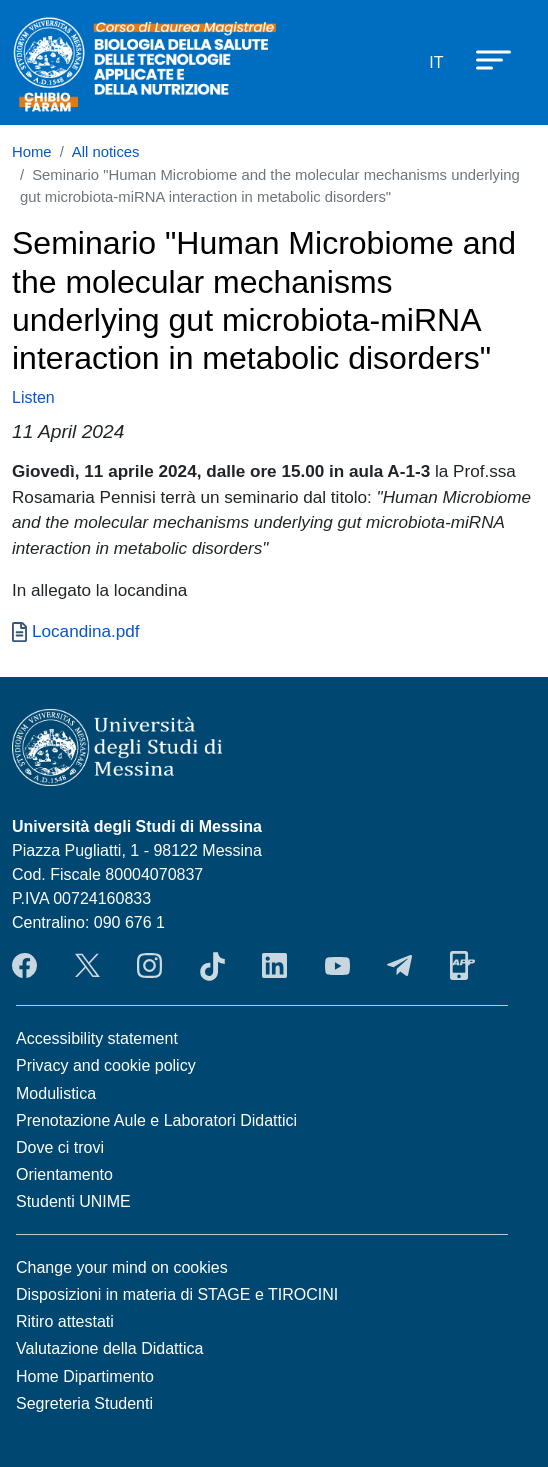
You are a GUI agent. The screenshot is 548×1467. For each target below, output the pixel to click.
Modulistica (56, 1093)
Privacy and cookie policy (106, 1065)
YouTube (337, 966)
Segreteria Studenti (84, 1403)
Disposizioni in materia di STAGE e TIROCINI (177, 1294)
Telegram (399, 966)
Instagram (149, 966)
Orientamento (64, 1174)
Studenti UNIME (73, 1201)
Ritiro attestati (65, 1321)
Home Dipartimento (85, 1376)
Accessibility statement (97, 1038)
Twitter (87, 966)
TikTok (212, 966)
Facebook (24, 966)
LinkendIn (274, 966)
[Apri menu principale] (484, 59)
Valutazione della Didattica (109, 1348)
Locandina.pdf (86, 631)
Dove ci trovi (60, 1147)
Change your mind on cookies (122, 1267)
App (462, 966)
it (436, 62)
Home (32, 152)
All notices (106, 152)
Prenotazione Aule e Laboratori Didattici (156, 1120)
